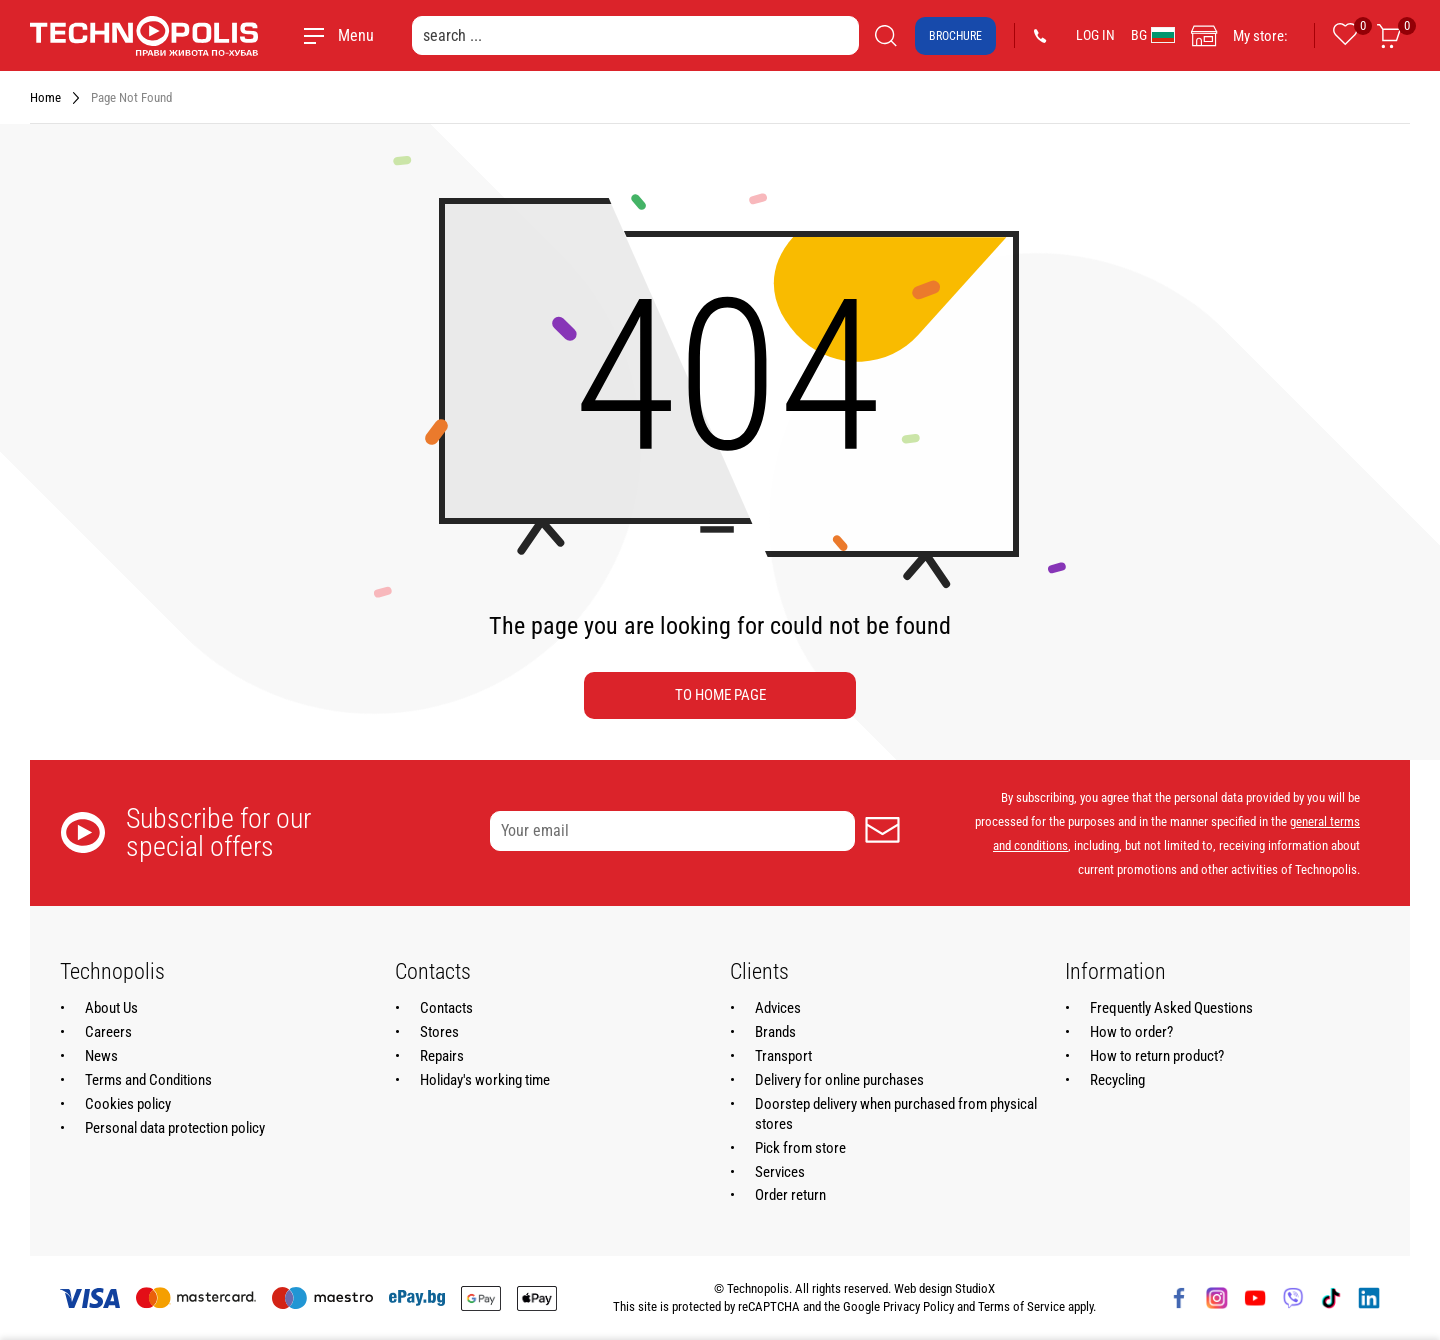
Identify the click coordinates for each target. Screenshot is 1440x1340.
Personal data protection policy (175, 1128)
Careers (108, 1032)
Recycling (1117, 1080)
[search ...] (635, 35)
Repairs (442, 1056)
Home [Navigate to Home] (45, 97)
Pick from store (800, 1148)
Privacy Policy (918, 1306)
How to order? (1131, 1032)
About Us (111, 1008)
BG (1153, 35)
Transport (783, 1056)
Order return (790, 1195)
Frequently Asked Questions (1171, 1008)
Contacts (446, 1008)
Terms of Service (1021, 1306)
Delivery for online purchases (839, 1080)
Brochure (955, 36)
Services (780, 1172)
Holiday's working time (485, 1080)
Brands (775, 1032)
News (101, 1056)
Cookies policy (128, 1104)
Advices (778, 1008)
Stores (439, 1032)
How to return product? (1157, 1056)
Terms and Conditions (148, 1080)
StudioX (975, 1288)
